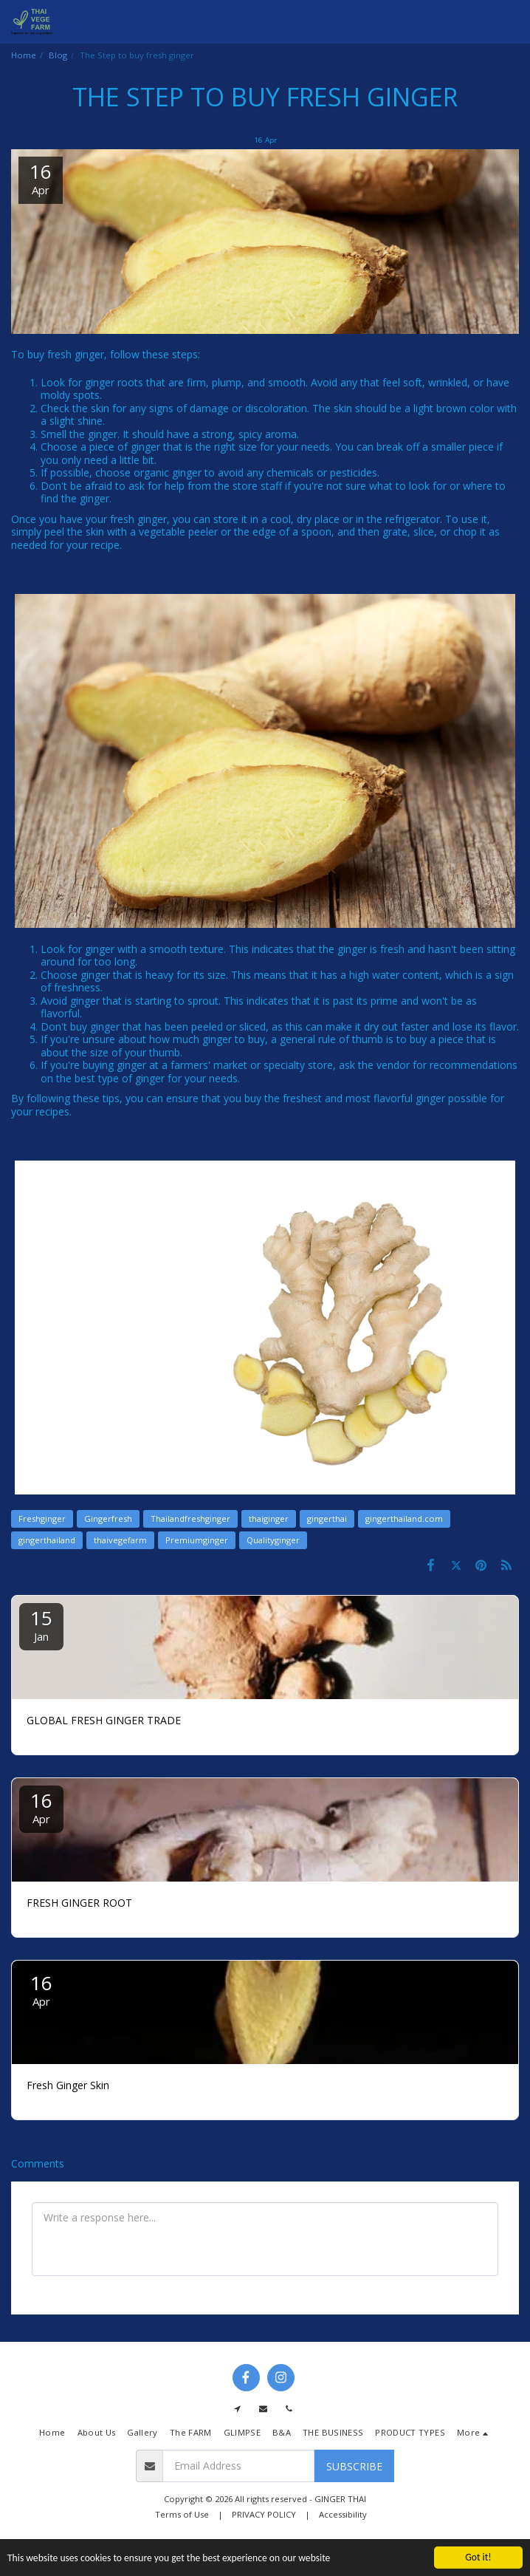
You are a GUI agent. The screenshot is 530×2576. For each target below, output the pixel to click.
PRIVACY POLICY (264, 2514)
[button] (510, 22)
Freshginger (42, 1518)
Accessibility (343, 2514)
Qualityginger (273, 1539)
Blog (58, 55)
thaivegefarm (120, 1539)
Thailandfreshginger (190, 1518)
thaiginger (269, 1518)
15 (41, 1624)
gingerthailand (46, 1539)
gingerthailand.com (404, 1518)
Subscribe (354, 2466)
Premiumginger (196, 1539)
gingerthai (327, 1518)
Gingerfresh (108, 1518)
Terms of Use (182, 2514)
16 (41, 1806)
